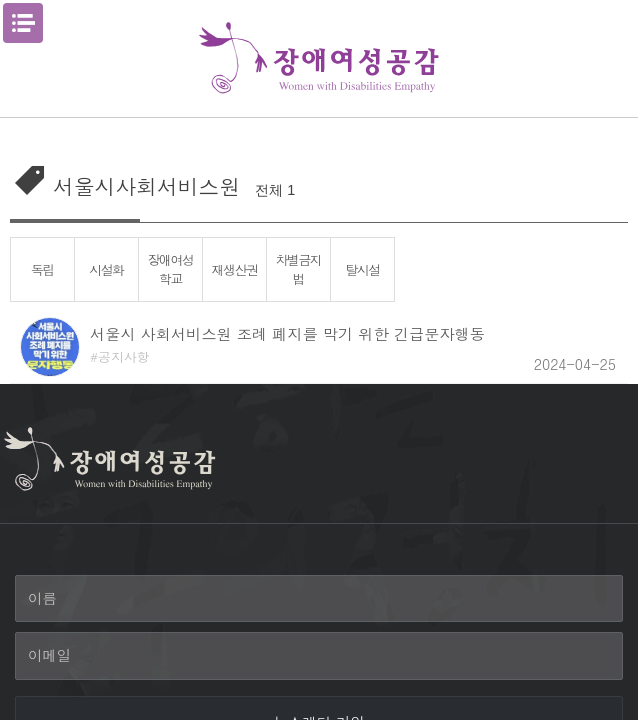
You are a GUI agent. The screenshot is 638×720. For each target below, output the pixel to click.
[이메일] (319, 656)
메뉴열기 (23, 23)
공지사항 (124, 356)
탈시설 (362, 269)
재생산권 (234, 269)
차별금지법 (298, 269)
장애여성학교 (170, 269)
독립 (42, 269)
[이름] (319, 599)
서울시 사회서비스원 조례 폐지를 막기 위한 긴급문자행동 (287, 333)
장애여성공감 (319, 58)
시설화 (106, 269)
